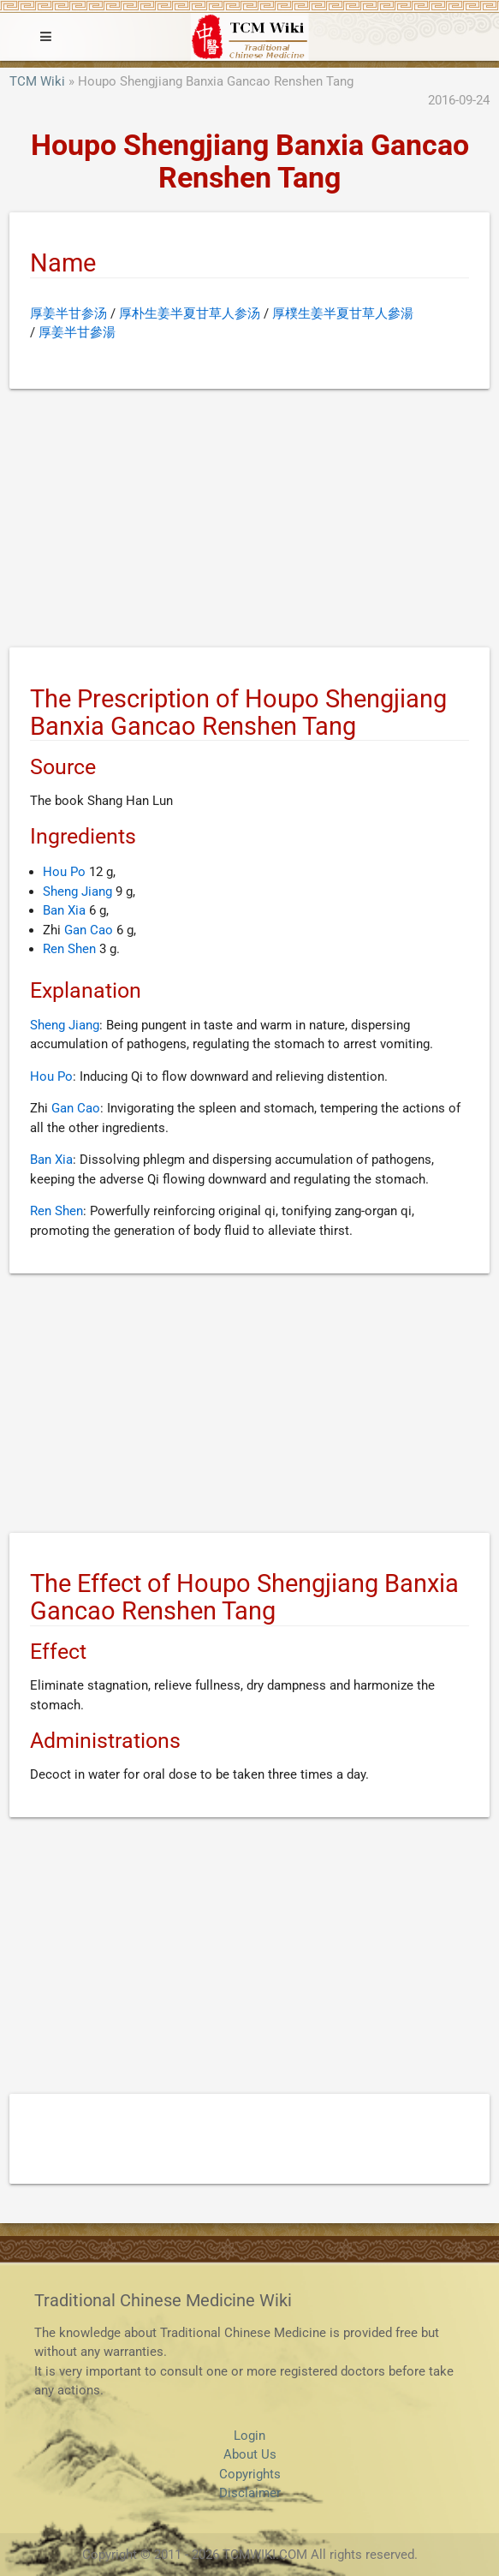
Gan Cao (88, 930)
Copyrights (250, 2474)
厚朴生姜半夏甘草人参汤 (189, 313)
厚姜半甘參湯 (77, 332)
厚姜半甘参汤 (68, 313)
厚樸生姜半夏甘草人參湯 (342, 313)
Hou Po (64, 872)
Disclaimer (250, 2493)
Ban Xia (64, 910)
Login (249, 2435)
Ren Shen (69, 949)
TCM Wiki (37, 81)
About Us (249, 2454)
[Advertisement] (249, 521)
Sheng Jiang (77, 891)
